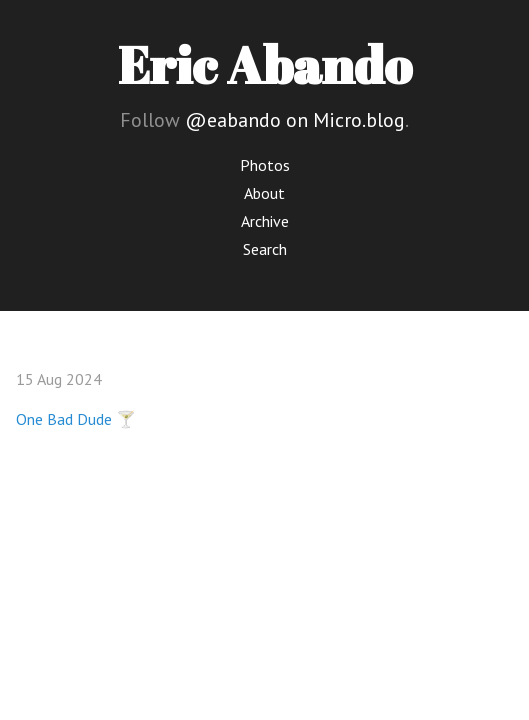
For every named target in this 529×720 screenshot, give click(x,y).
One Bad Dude (64, 419)
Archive (265, 221)
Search (265, 249)
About (264, 193)
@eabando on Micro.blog (295, 120)
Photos (265, 165)
